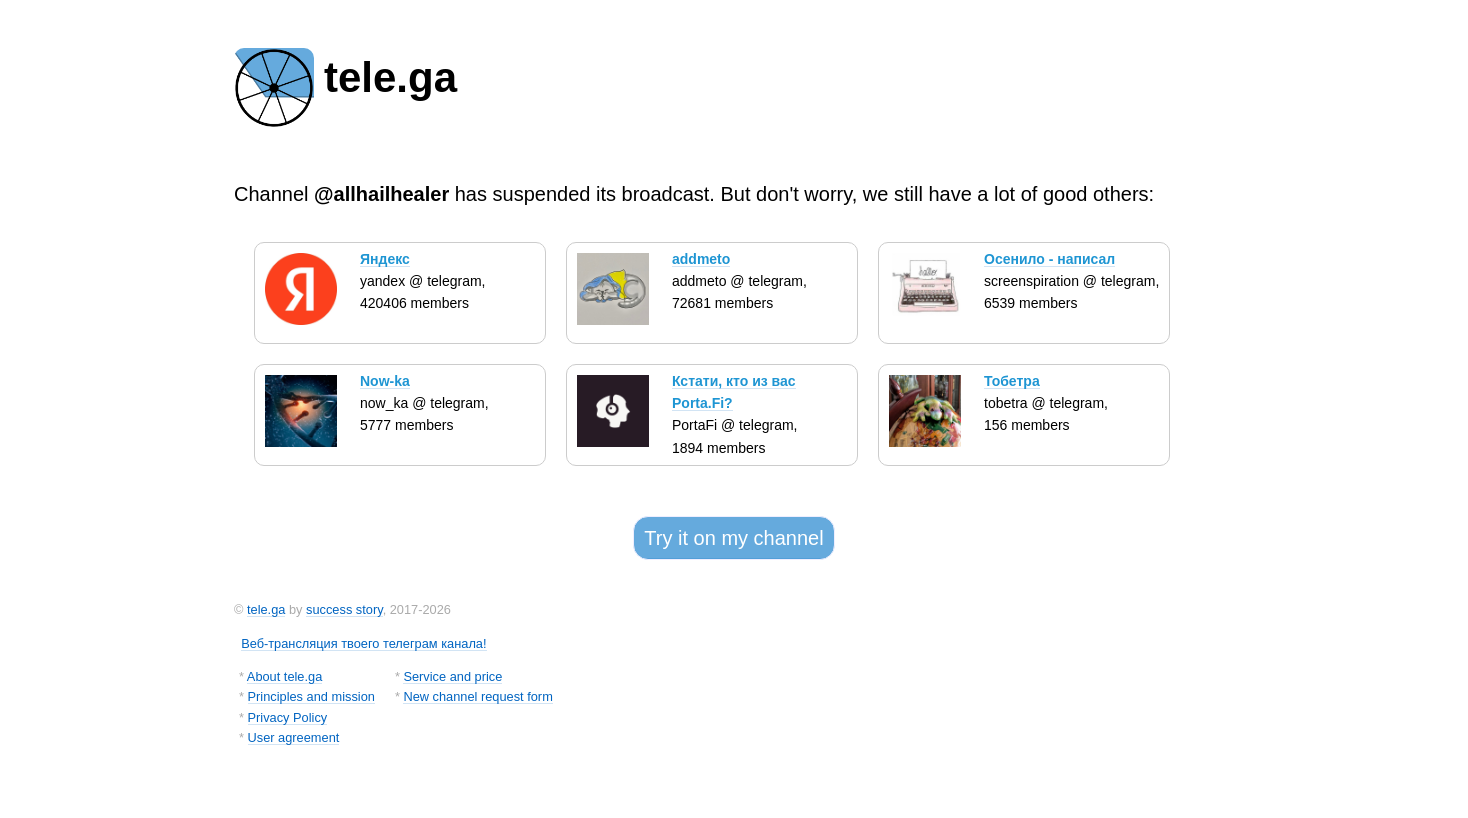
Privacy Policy (288, 717)
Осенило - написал (1049, 259)
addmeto (701, 259)
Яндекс (385, 259)
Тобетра (1012, 381)
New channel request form (477, 696)
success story (344, 609)
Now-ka (385, 381)
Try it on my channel (733, 538)
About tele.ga (284, 676)
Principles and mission (311, 696)
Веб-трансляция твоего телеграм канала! (363, 643)
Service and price (452, 676)
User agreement (294, 737)
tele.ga (266, 609)
